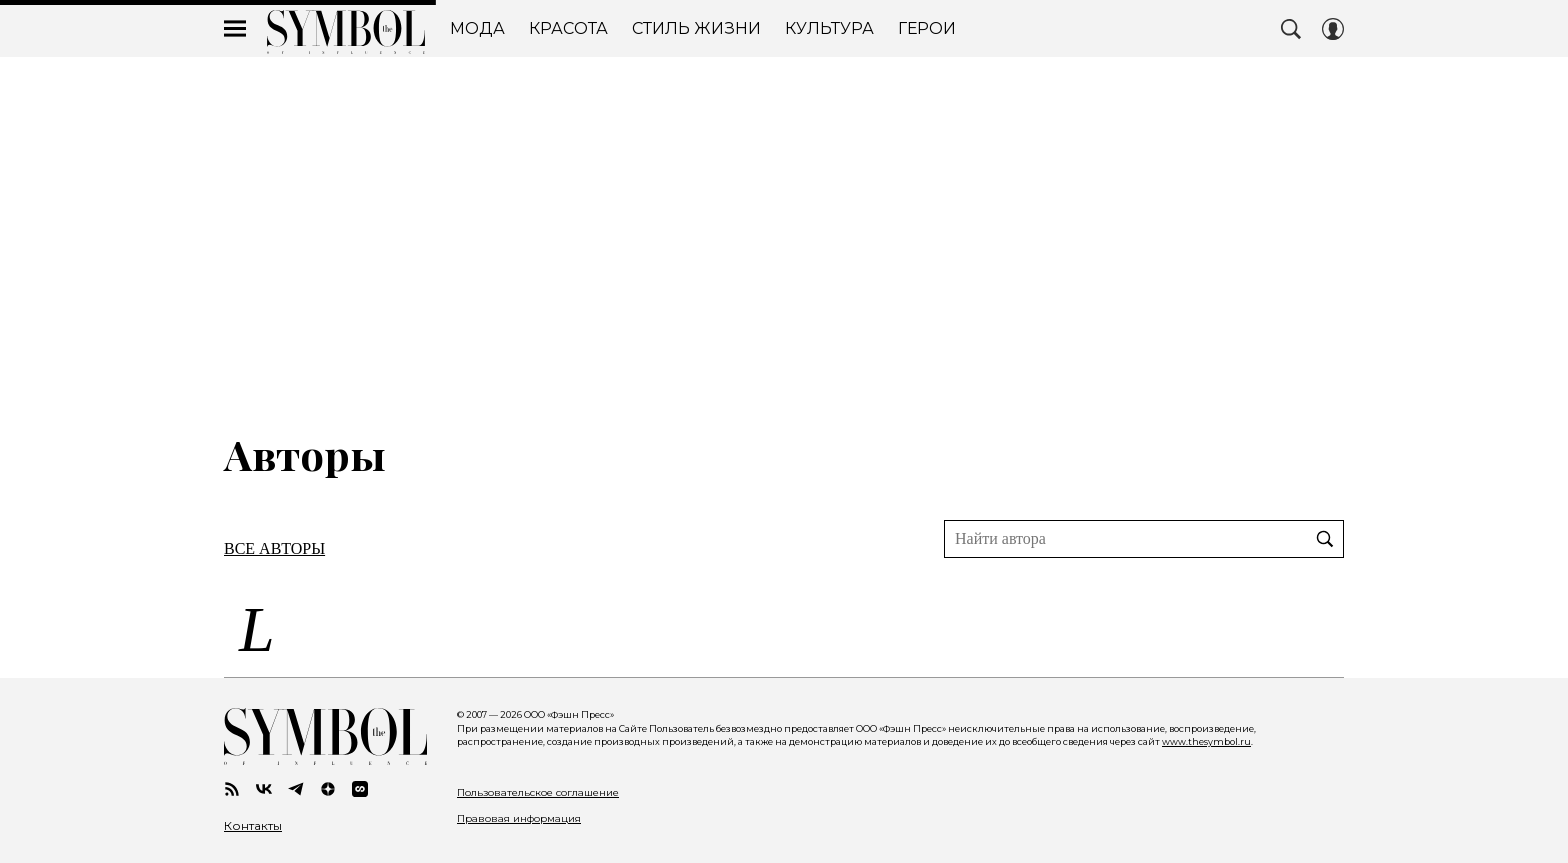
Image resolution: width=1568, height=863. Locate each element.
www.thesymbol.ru (1206, 741)
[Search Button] (1291, 29)
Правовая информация (519, 818)
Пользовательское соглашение (538, 792)
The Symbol (346, 32)
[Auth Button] (1333, 29)
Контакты (253, 826)
